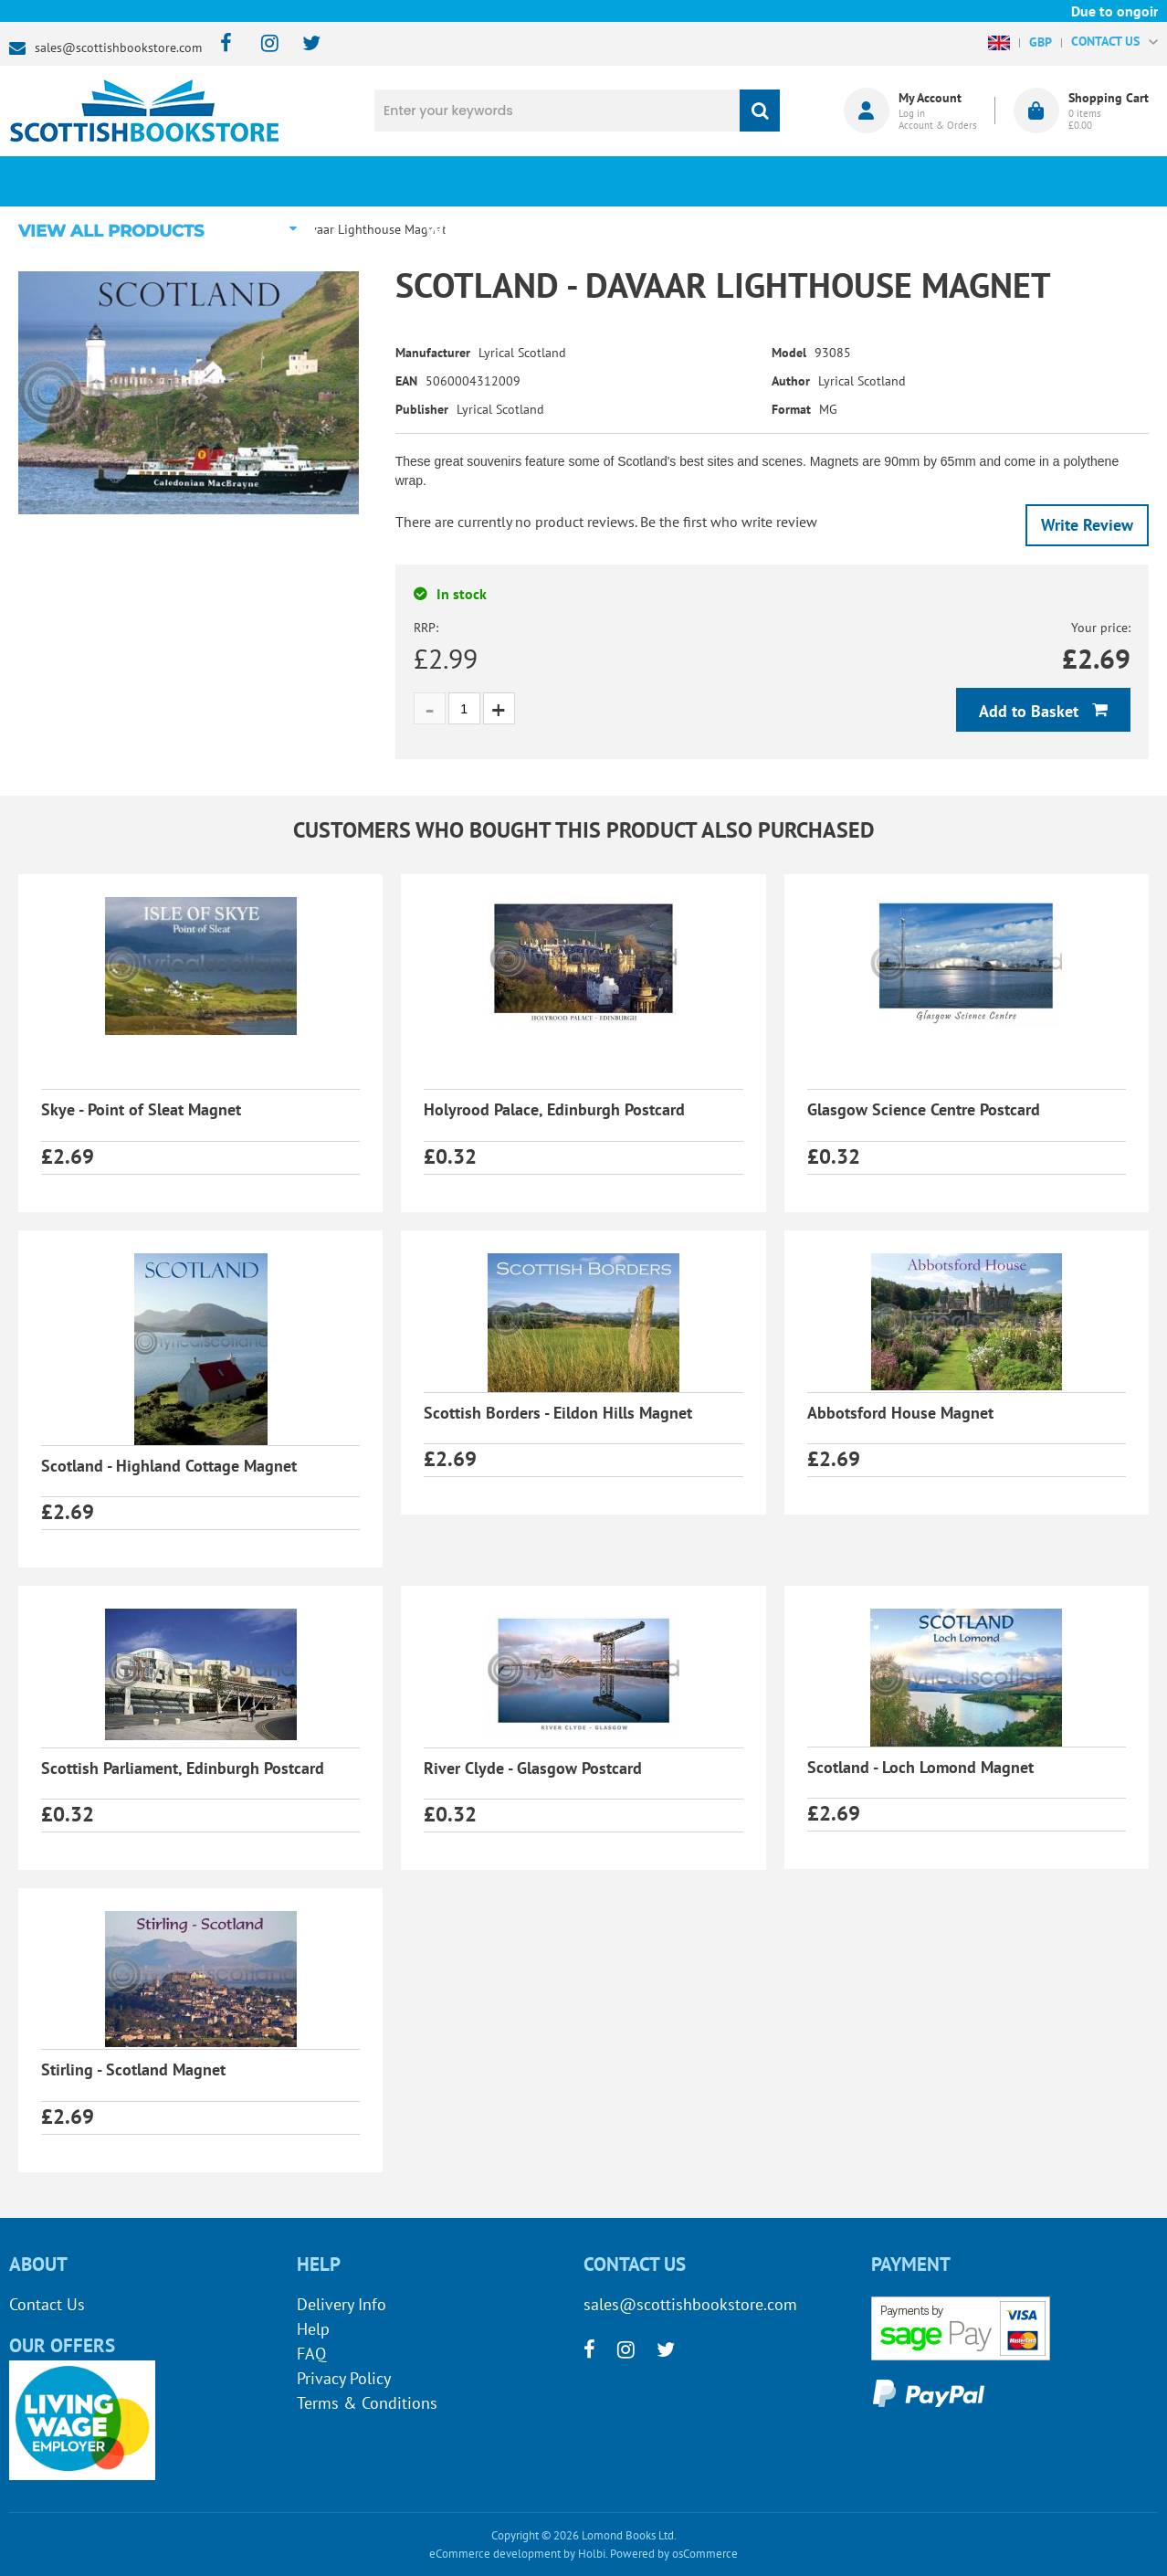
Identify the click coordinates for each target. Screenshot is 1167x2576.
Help (313, 2328)
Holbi (591, 2553)
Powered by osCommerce (674, 2553)
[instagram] (261, 44)
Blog (680, 181)
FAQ (311, 2353)
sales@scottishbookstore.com (118, 47)
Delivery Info (341, 2304)
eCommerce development (495, 2553)
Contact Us (47, 2304)
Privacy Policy (344, 2378)
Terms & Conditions (367, 2402)
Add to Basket (1031, 711)
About (871, 181)
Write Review (1087, 524)
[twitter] (302, 44)
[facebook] (220, 44)
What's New (488, 181)
